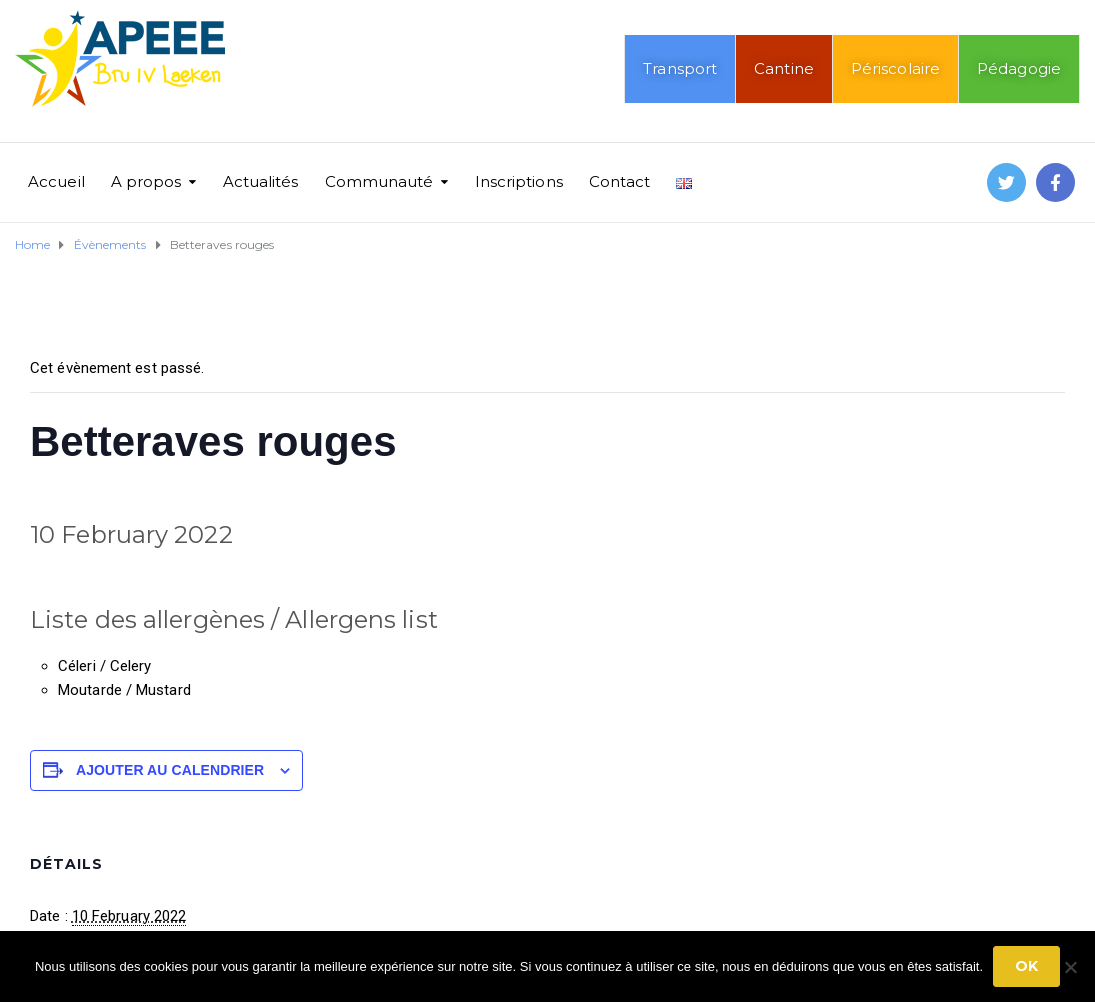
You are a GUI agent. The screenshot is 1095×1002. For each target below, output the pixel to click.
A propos (146, 181)
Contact (620, 181)
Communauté (379, 181)
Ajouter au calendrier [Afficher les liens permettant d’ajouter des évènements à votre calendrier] (170, 770)
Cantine (784, 68)
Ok (1026, 966)
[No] (1070, 967)
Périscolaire (895, 68)
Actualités (261, 181)
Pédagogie (1019, 68)
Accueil (56, 181)
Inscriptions (519, 181)
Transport (680, 68)
